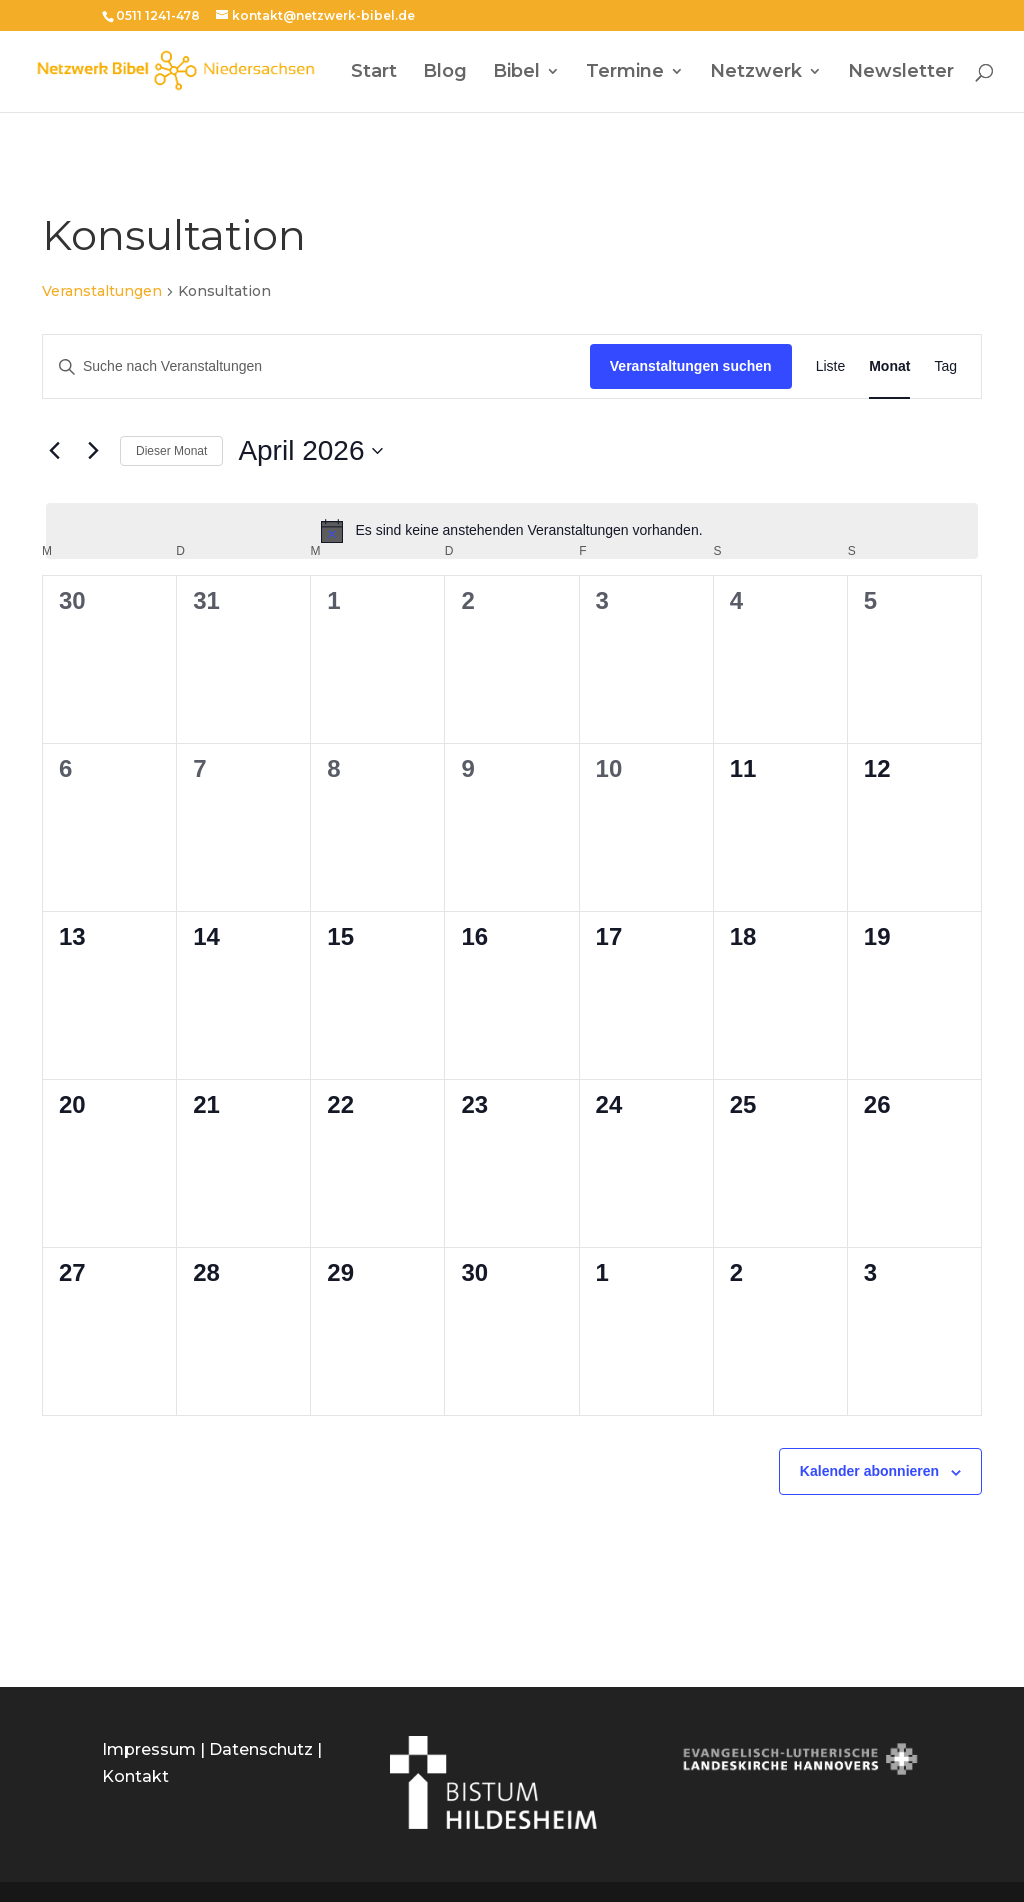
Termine (625, 73)
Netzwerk (756, 73)
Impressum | (155, 1749)
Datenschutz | (265, 1749)
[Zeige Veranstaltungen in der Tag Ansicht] (945, 366)
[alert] (512, 531)
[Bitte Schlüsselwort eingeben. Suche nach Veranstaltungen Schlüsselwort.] (316, 366)
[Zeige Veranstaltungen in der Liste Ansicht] (831, 366)
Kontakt (135, 1776)
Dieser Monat (171, 451)
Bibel (516, 73)
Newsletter (901, 73)
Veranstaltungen (102, 291)
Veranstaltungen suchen (691, 366)
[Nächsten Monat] (93, 451)
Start (374, 73)
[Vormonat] (54, 451)
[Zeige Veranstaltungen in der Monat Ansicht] (889, 366)
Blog (445, 73)
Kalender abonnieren (869, 1471)
